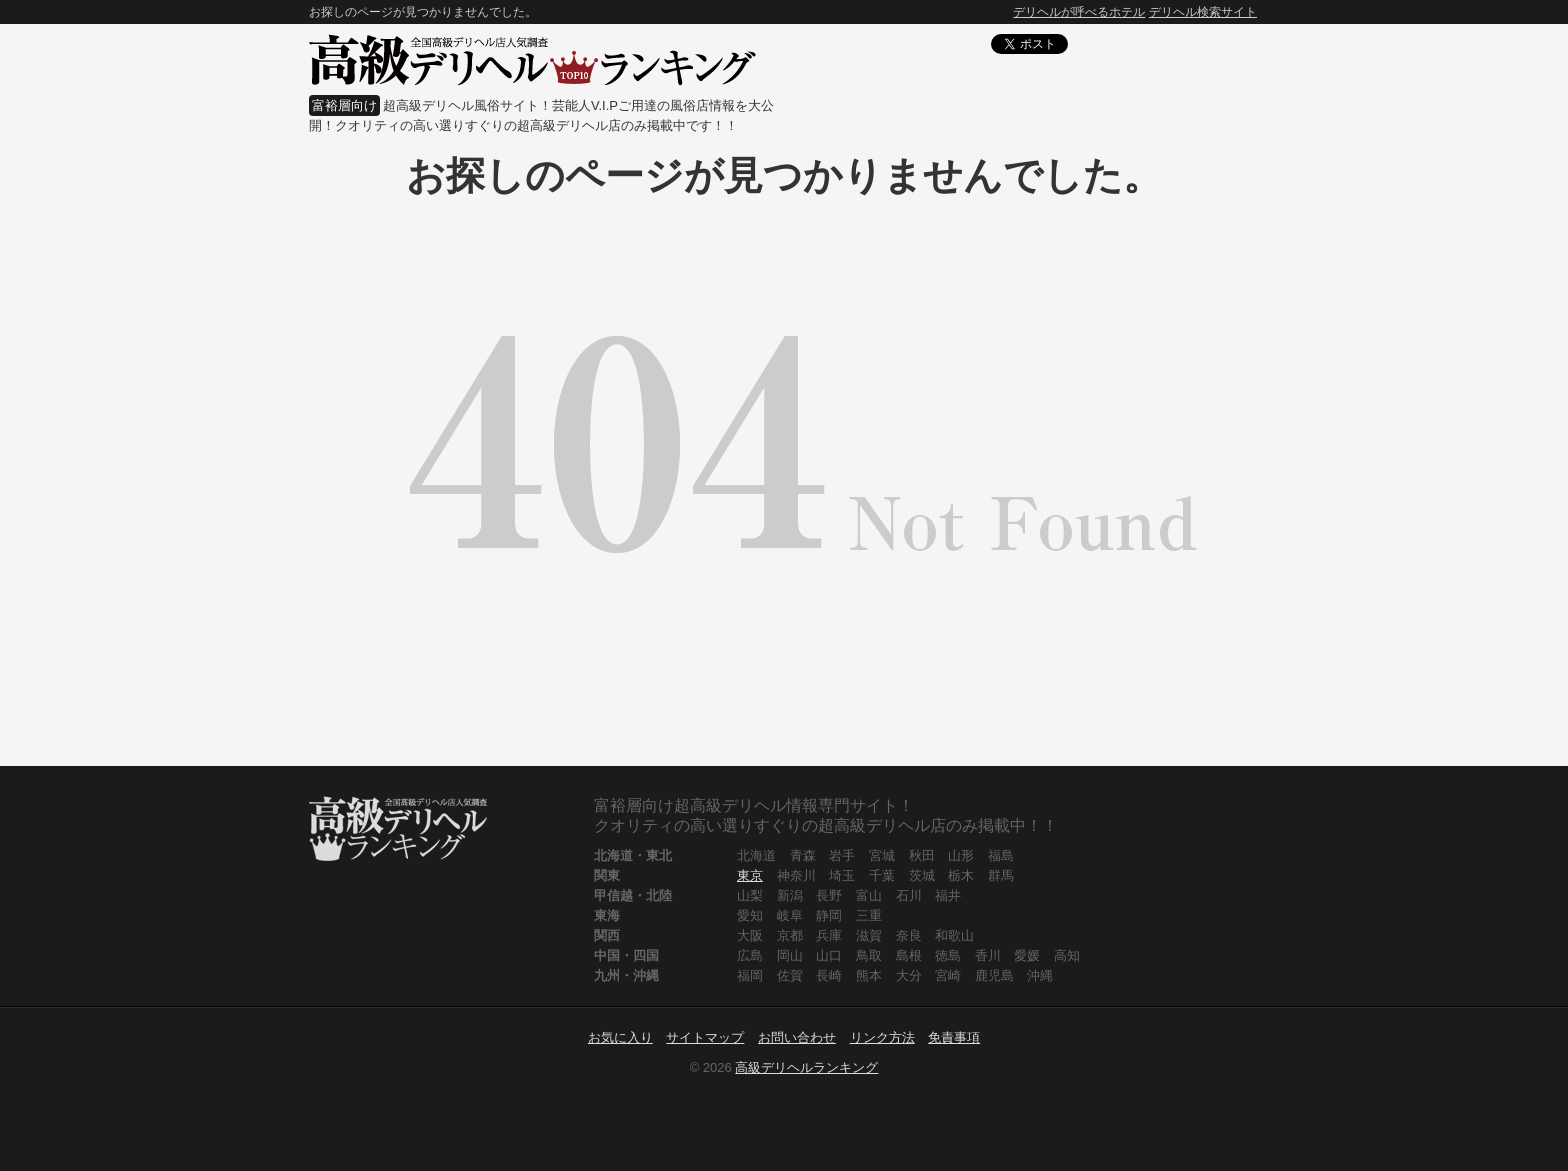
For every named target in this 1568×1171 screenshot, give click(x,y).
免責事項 (954, 1037)
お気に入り (620, 1037)
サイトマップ (705, 1037)
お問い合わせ (797, 1037)
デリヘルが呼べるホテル (1079, 12)
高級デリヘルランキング (806, 1067)
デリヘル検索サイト (1203, 12)
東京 (750, 875)
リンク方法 (882, 1037)
